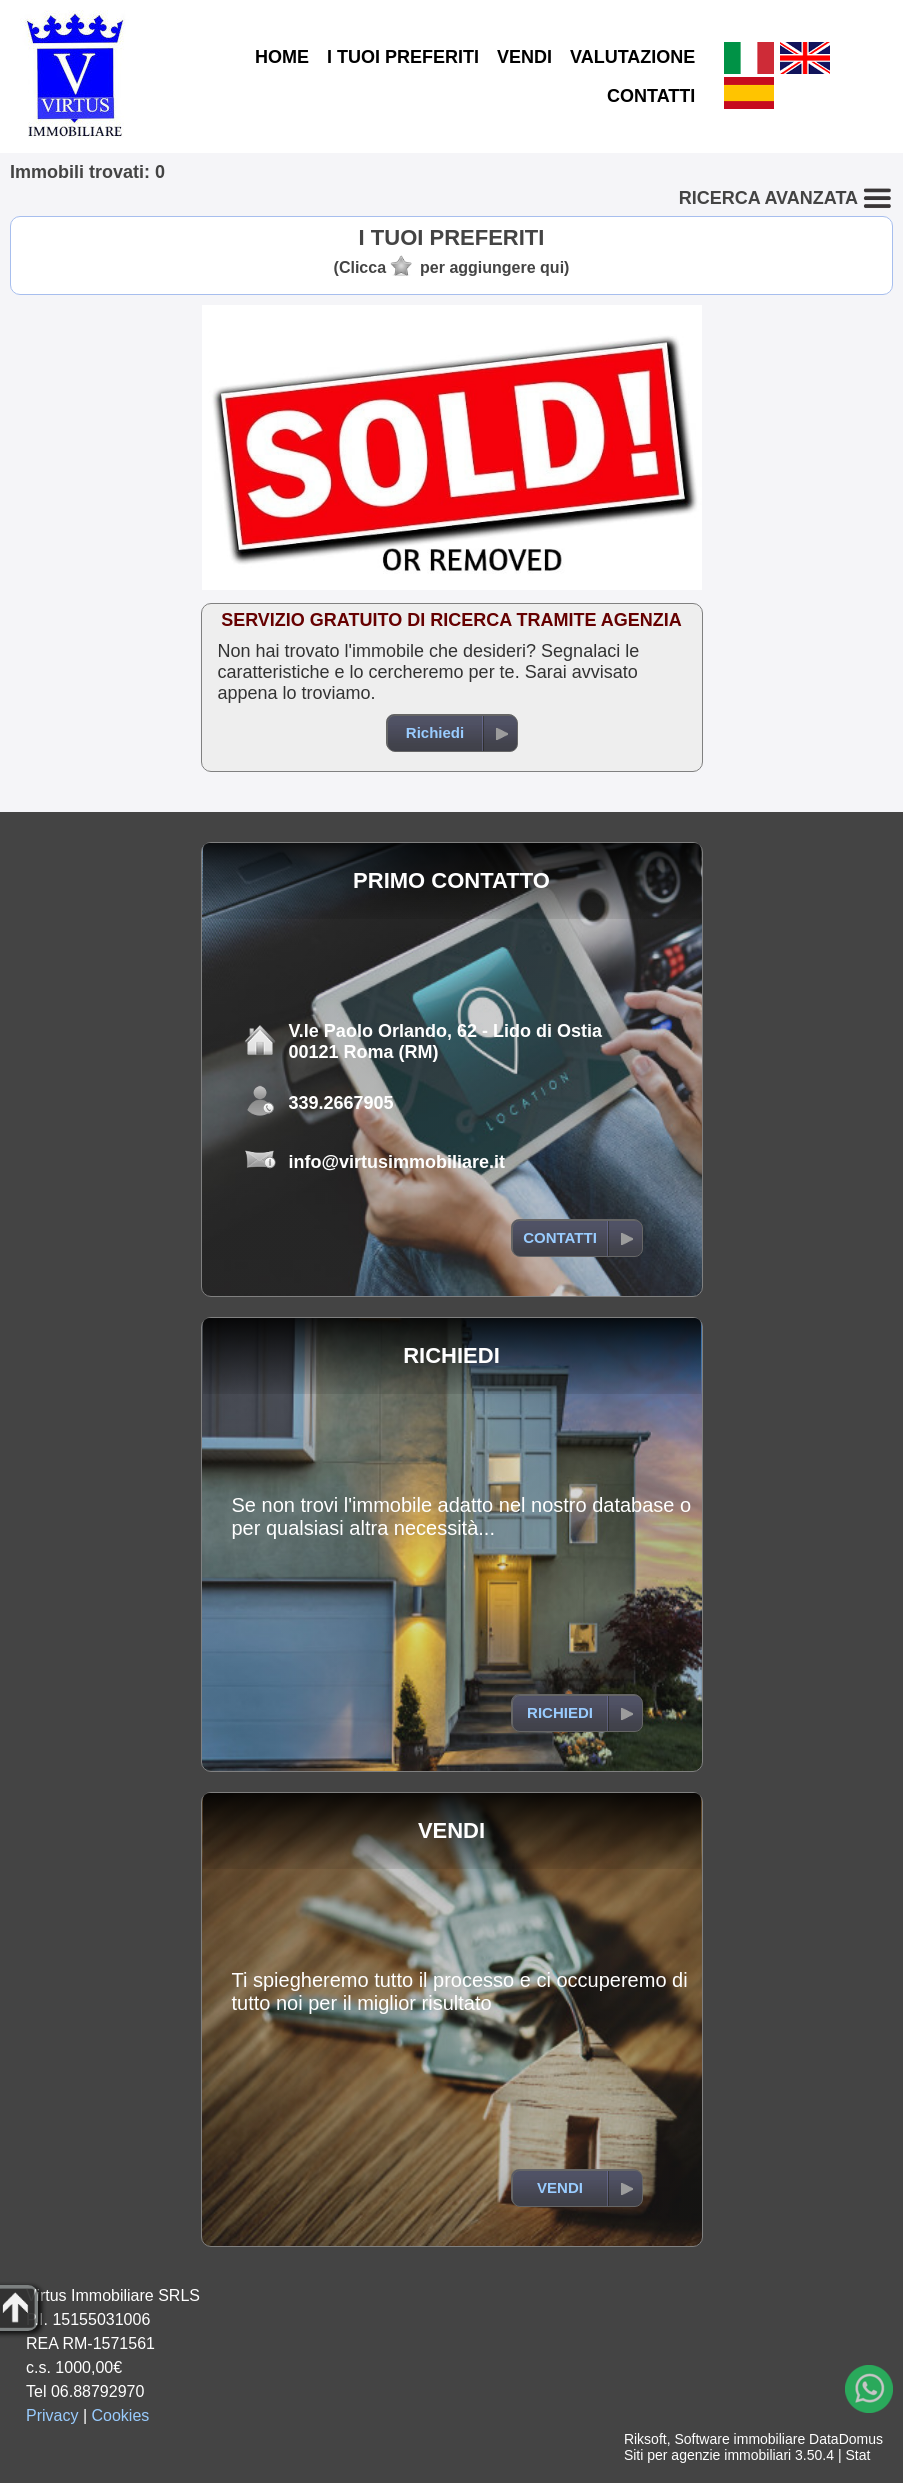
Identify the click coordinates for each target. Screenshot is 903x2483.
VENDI (524, 57)
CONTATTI (651, 96)
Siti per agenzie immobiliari (707, 2455)
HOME (282, 57)
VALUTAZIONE (632, 57)
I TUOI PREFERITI (403, 57)
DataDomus (846, 2439)
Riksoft (645, 2439)
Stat (857, 2455)
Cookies (121, 2415)
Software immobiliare (739, 2439)
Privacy (52, 2415)
